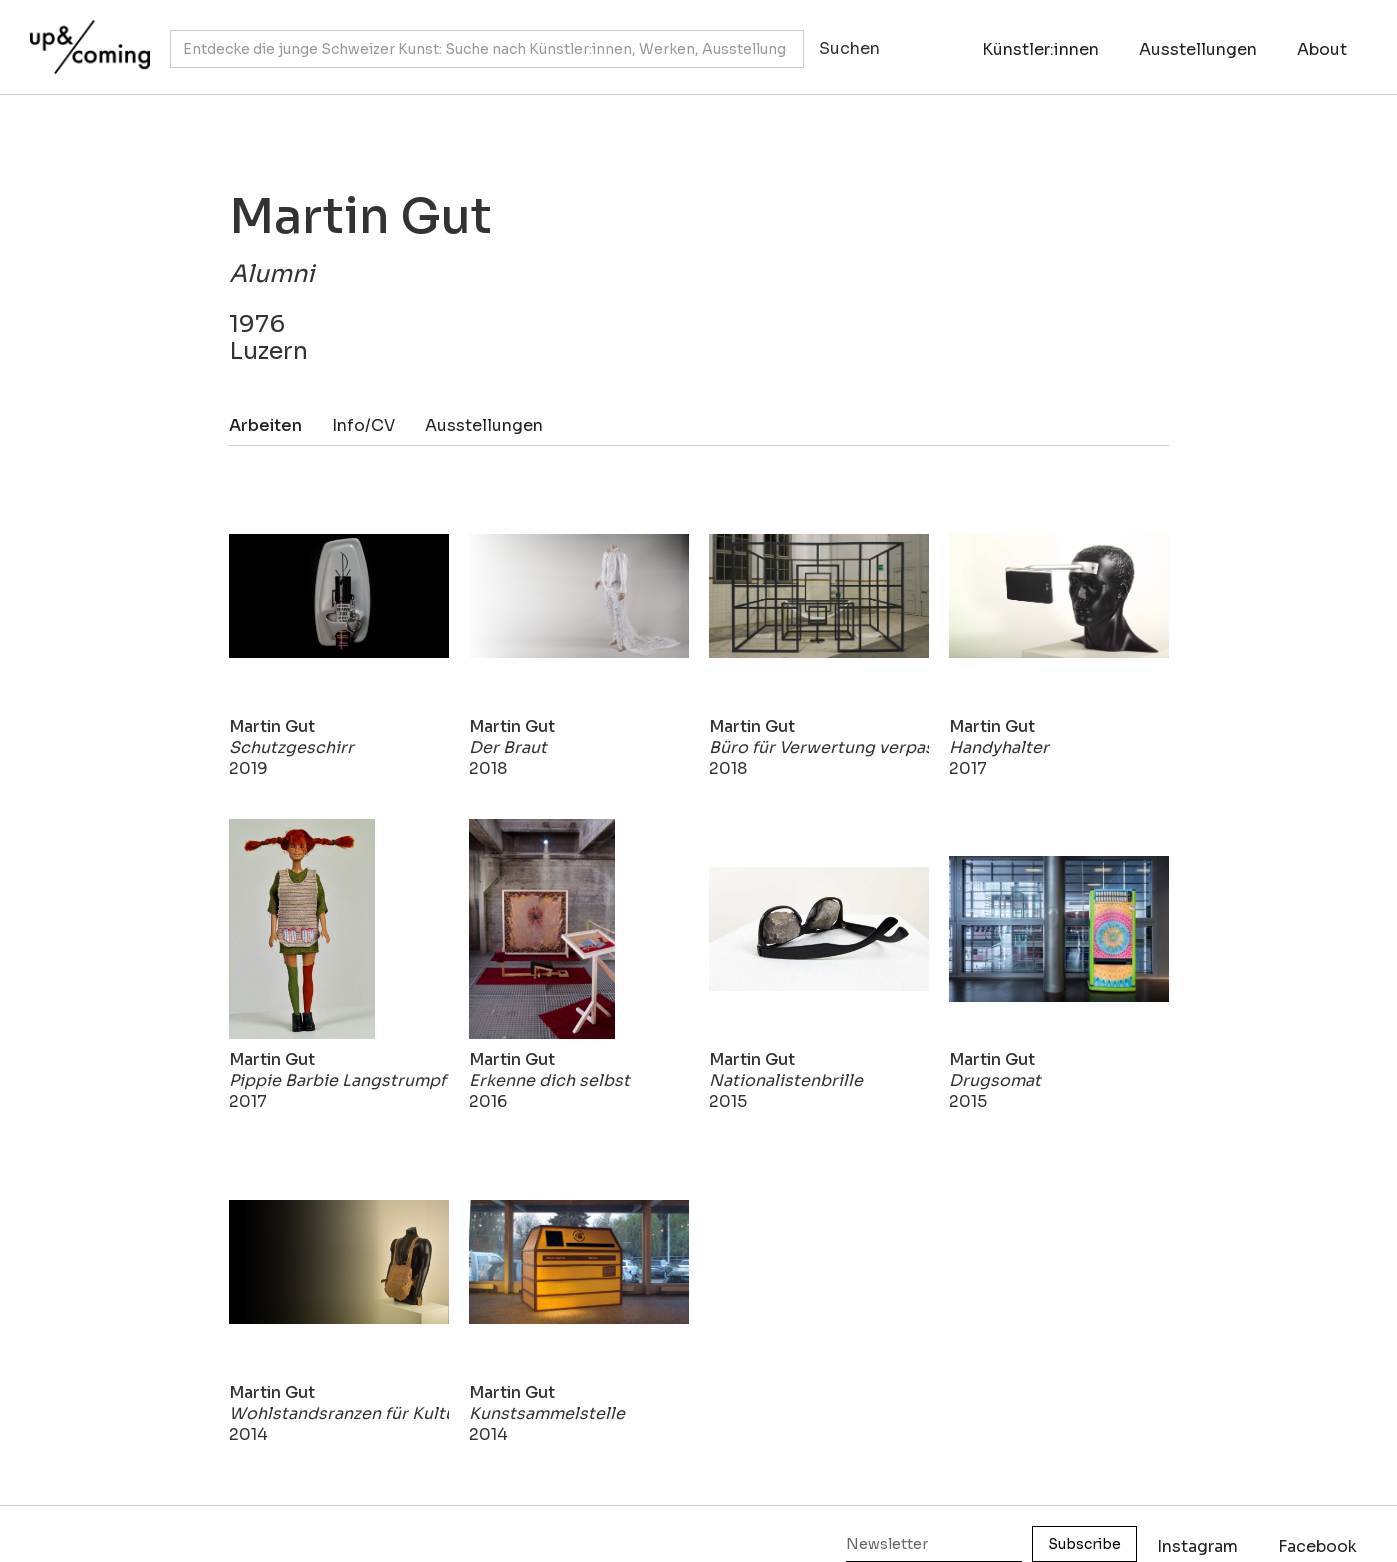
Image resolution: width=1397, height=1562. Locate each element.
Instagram (1197, 1546)
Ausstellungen (1198, 49)
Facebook (1317, 1546)
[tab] (280, 425)
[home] (85, 37)
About (1322, 49)
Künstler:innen (1040, 49)
